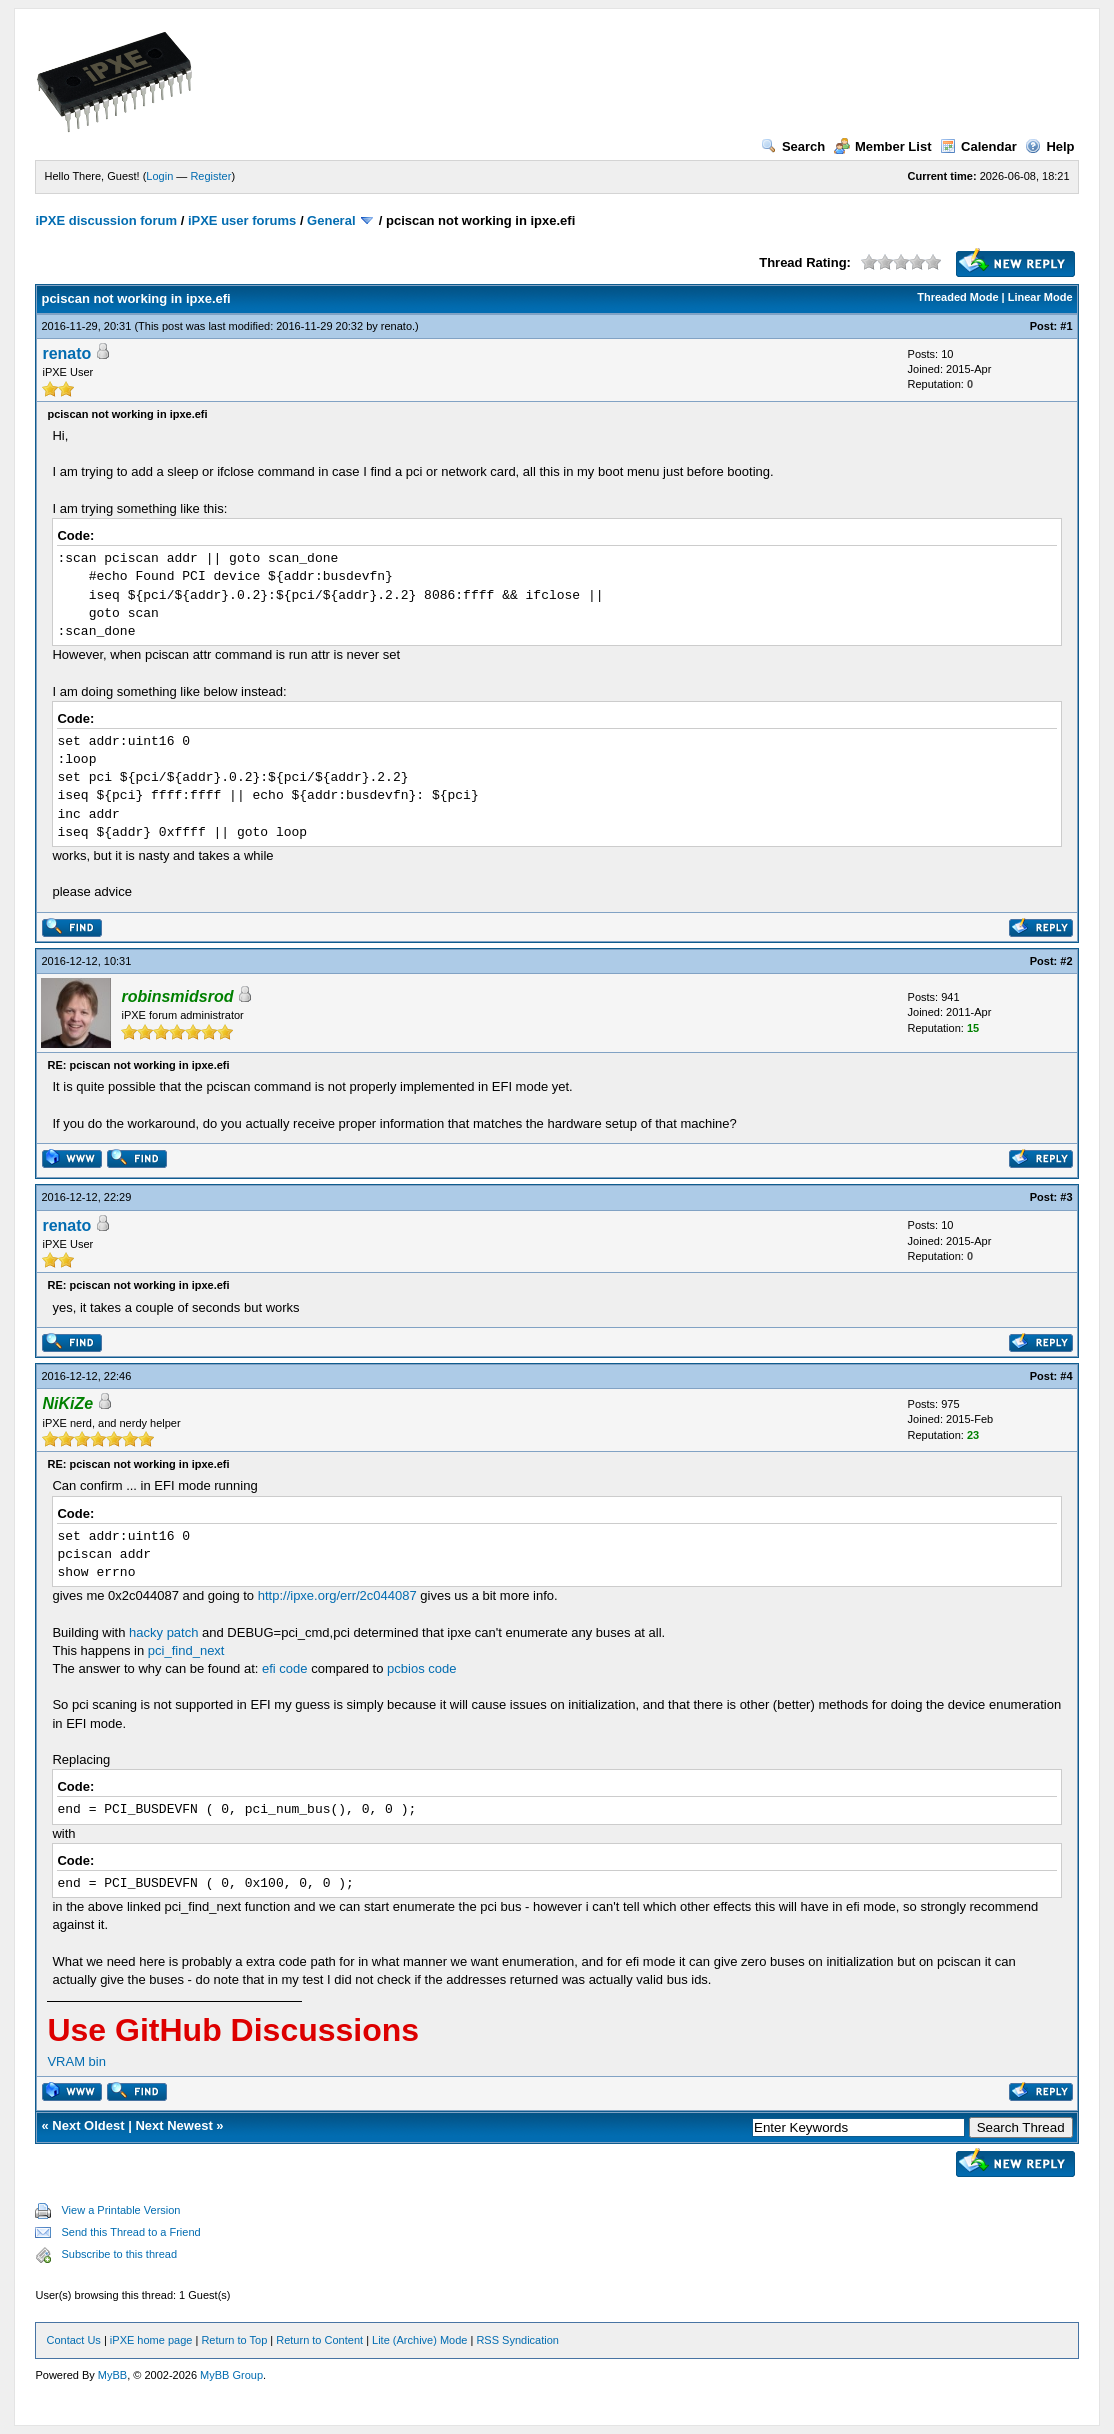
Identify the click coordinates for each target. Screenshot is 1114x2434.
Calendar (978, 146)
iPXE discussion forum (106, 220)
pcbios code (421, 1668)
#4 (1066, 1376)
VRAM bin (76, 2061)
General (331, 220)
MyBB (112, 2375)
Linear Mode (1040, 297)
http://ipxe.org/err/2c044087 (337, 1595)
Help (1049, 146)
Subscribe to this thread (119, 2254)
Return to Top (234, 2340)
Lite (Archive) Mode (419, 2340)
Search (793, 146)
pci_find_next (186, 1650)
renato (396, 326)
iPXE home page (151, 2340)
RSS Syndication (517, 2340)
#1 (1066, 326)
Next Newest (173, 2125)
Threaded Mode (957, 297)
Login (159, 176)
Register (210, 176)
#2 (1066, 961)
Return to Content (319, 2340)
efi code (285, 1668)
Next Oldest (88, 2125)
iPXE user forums (242, 220)
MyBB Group (231, 2375)
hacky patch (163, 1632)
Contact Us (73, 2340)
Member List (883, 146)
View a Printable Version (120, 2210)
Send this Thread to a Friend (130, 2232)
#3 (1066, 1197)
